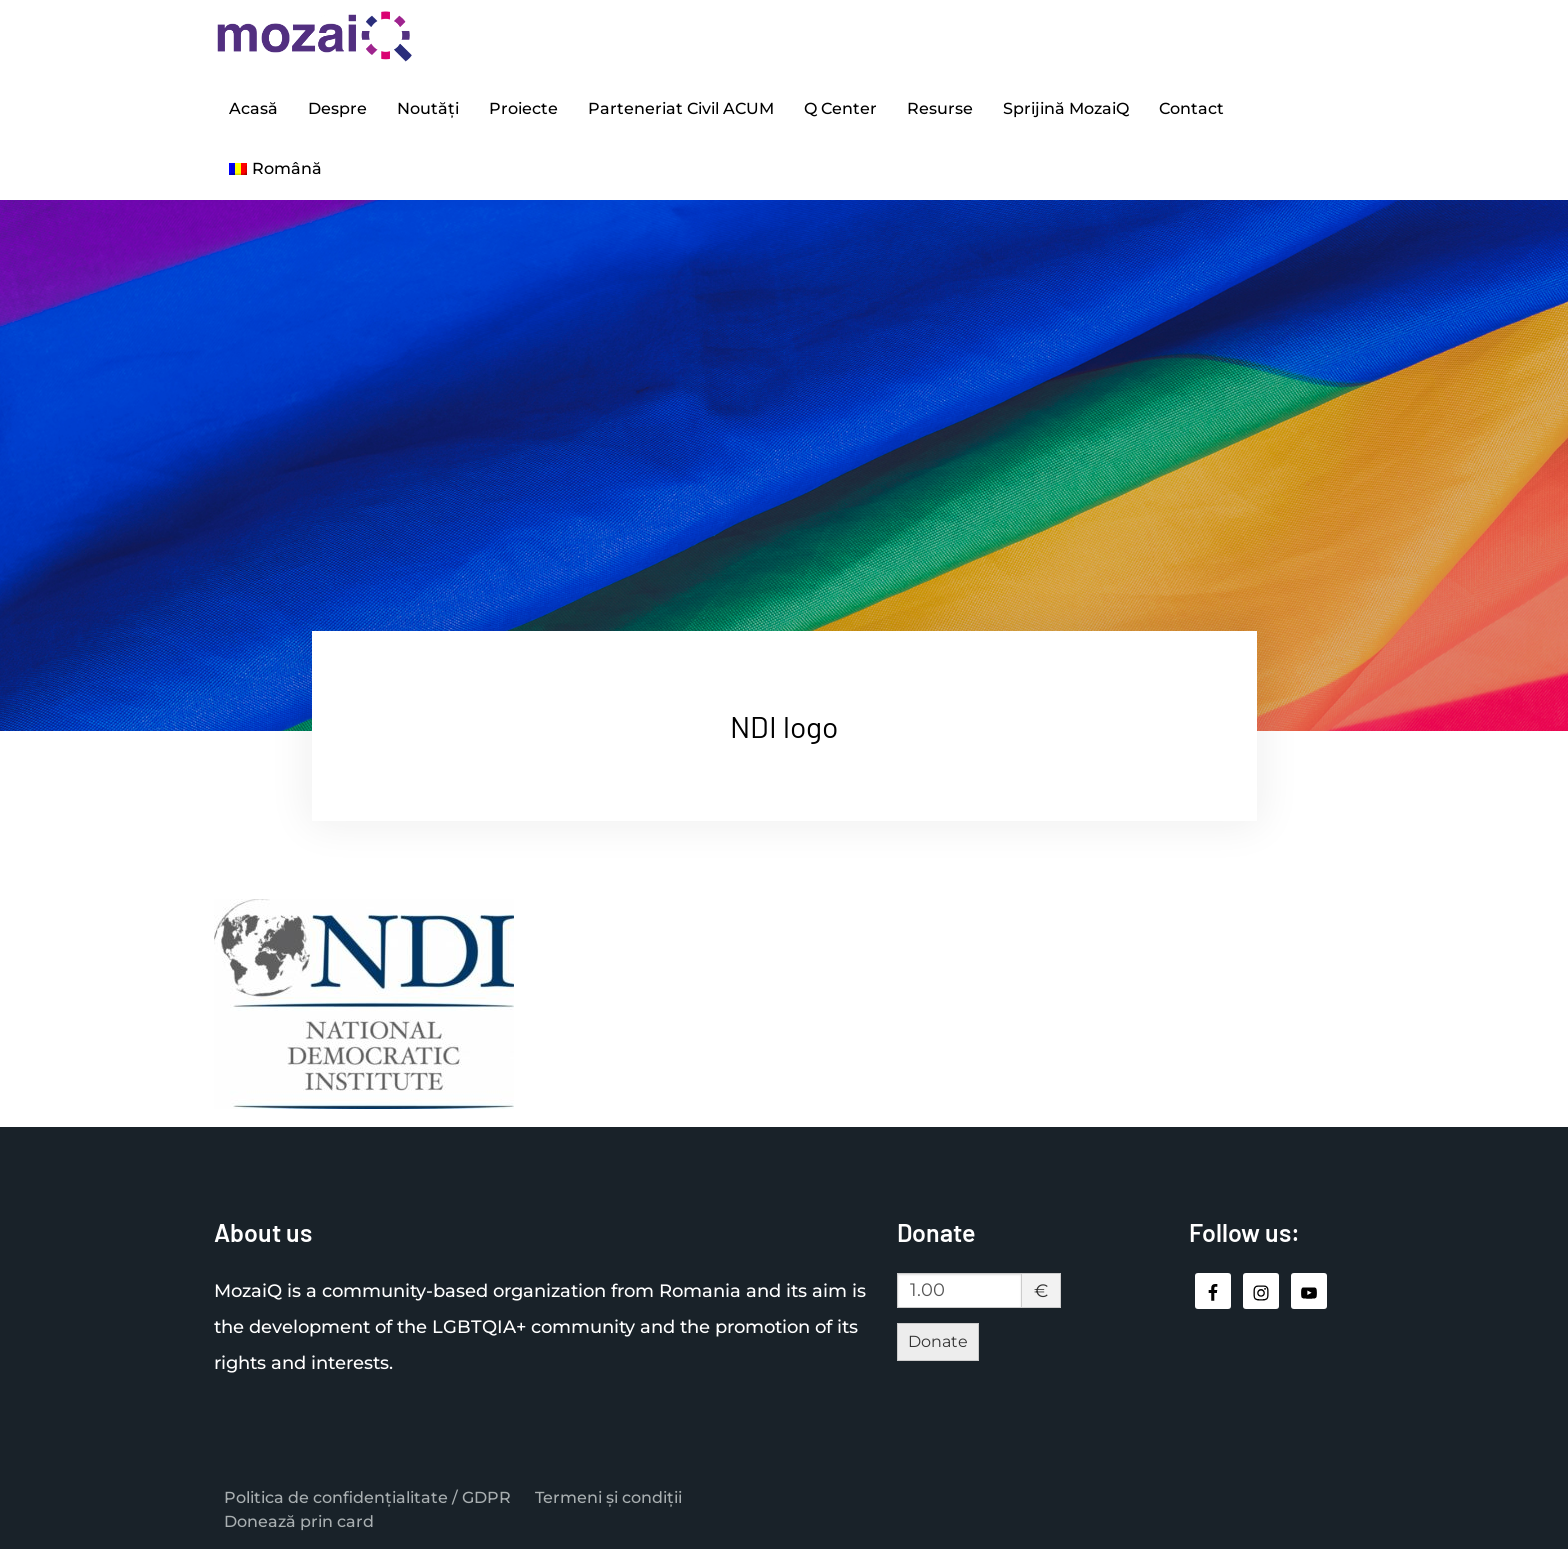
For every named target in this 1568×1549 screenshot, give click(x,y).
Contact (1191, 108)
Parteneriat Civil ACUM (681, 108)
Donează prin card (299, 1521)
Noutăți (428, 108)
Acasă (253, 108)
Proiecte (523, 108)
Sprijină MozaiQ (1066, 108)
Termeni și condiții (608, 1497)
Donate (938, 1341)
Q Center (840, 108)
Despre (337, 108)
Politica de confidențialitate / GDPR (367, 1497)
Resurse (940, 108)
